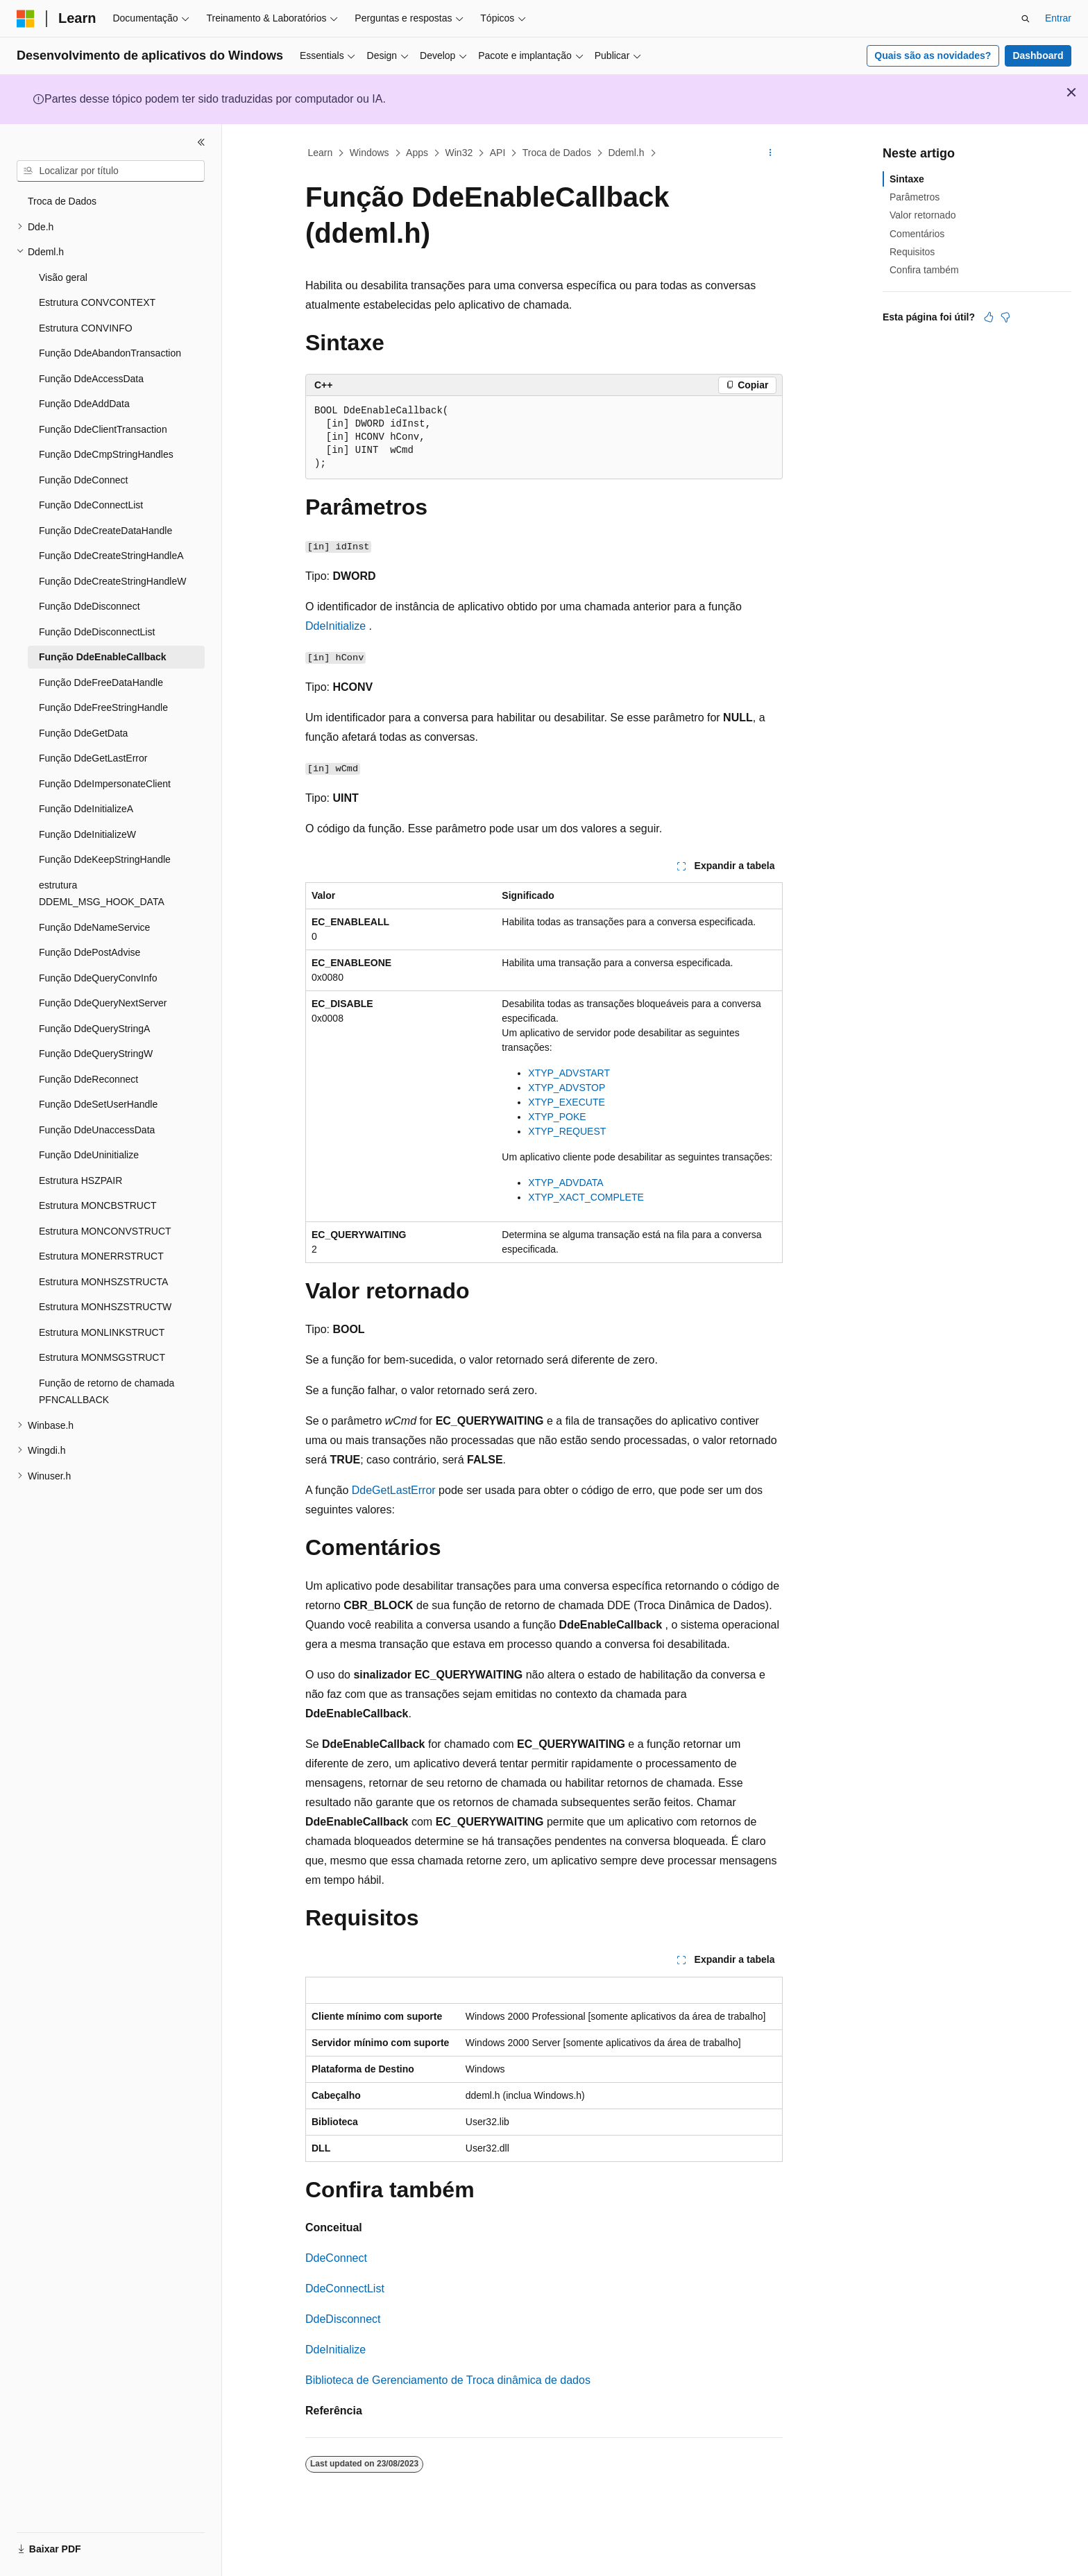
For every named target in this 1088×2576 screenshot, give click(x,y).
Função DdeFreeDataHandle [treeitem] (101, 682)
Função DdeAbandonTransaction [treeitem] (110, 353)
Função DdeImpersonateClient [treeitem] (105, 783)
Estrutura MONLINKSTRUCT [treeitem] (101, 1332)
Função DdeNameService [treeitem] (94, 927)
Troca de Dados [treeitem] (62, 201)
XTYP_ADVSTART (569, 1073)
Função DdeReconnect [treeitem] (88, 1079)
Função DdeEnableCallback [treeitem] (103, 656)
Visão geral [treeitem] (63, 277)
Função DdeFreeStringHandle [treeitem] (103, 707)
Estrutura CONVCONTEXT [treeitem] (97, 302)
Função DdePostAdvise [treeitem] (89, 952)
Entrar (1058, 18)
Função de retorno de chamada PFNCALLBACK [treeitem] (106, 1391)
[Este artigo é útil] (988, 317)
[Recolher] (201, 142)
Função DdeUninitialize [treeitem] (89, 1154)
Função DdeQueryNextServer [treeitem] (103, 1002)
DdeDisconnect (343, 2319)
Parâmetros (915, 197)
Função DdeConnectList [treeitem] (91, 504)
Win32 (459, 152)
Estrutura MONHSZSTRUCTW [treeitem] (105, 1306)
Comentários (917, 233)
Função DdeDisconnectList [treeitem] (97, 631)
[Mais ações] (770, 153)
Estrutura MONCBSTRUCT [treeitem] (98, 1205)
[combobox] (111, 171)
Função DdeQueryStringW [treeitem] (96, 1053)
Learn (320, 152)
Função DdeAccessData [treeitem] (91, 378)
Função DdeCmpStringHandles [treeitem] (106, 454)
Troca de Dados (556, 152)
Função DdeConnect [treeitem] (83, 480)
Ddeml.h (626, 152)
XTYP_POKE (557, 1116)
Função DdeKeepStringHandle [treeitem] (105, 859)
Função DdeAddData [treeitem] (84, 403)
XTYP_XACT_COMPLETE (586, 1197)
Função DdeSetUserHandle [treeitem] (98, 1104)
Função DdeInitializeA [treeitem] (86, 808)
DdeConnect (336, 2258)
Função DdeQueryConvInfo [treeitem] (98, 978)
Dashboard (1037, 55)
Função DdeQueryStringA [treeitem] (94, 1028)
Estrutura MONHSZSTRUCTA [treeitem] (103, 1281)
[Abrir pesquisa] (1025, 18)
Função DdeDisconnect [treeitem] (89, 606)
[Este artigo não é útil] (1005, 317)
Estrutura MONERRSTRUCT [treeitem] (101, 1256)
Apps (417, 152)
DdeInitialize (335, 626)
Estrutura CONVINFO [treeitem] (86, 328)
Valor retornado (922, 215)
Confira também (924, 269)
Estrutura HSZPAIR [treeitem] (80, 1180)
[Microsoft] (26, 19)
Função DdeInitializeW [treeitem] (87, 834)
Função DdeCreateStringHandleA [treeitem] (111, 555)
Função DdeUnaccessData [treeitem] (97, 1129)
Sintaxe (907, 178)
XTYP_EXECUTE (566, 1102)
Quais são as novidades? (932, 55)
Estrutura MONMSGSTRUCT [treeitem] (102, 1357)
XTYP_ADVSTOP (566, 1087)
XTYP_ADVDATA (565, 1182)
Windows (369, 152)
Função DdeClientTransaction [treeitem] (103, 429)
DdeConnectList (344, 2288)
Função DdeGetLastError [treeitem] (93, 758)
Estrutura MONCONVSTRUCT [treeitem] (105, 1231)
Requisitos (912, 251)
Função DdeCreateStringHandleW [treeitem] (112, 581)
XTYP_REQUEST (567, 1131)
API (498, 152)
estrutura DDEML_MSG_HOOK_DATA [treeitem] (101, 893)
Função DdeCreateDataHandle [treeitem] (105, 530)
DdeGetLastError (394, 1490)
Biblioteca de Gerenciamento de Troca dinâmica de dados (447, 2380)
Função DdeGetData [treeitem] (83, 733)
